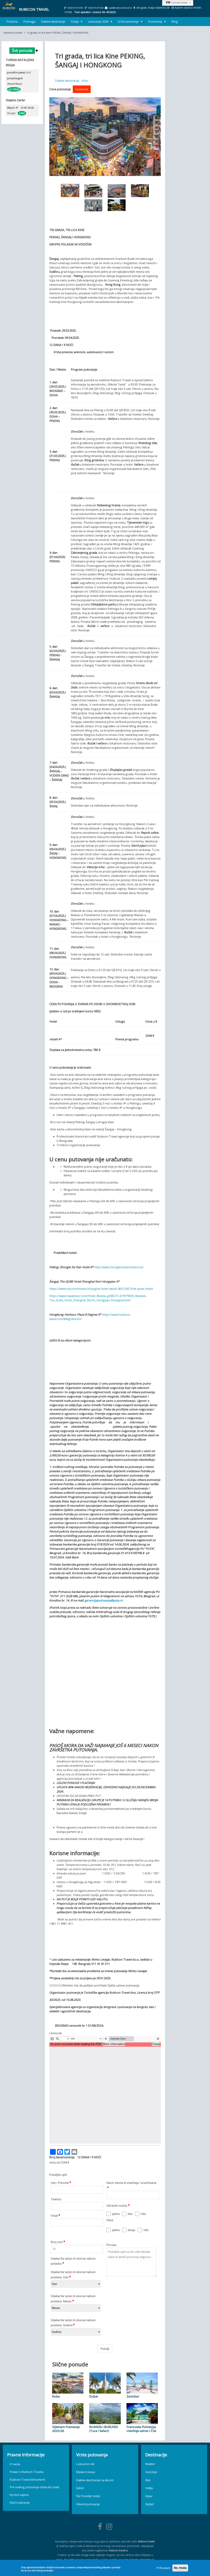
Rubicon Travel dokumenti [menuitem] (27, 2478)
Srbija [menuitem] (75, 22)
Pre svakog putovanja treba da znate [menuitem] (34, 2486)
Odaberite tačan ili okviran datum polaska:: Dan (73, 2274)
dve (130, 2214)
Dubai (92, 2396)
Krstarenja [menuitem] (155, 22)
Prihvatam (163, 2568)
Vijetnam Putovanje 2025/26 (64, 2427)
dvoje (131, 2230)
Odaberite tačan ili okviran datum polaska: (73, 2261)
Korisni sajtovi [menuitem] (19, 2494)
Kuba (55, 2396)
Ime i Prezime (60, 2183)
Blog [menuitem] (174, 22)
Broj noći (57, 2242)
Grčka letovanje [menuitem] (129, 22)
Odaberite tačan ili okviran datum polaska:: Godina (73, 2322)
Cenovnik (81, 89)
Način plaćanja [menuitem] (20, 2501)
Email (54, 2216)
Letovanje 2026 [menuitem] (99, 22)
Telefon (56, 2199)
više (143, 2214)
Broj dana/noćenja (61, 2157)
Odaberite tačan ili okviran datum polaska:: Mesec (73, 2298)
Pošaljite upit (58, 2175)
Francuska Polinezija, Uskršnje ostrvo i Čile (139, 2427)
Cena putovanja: (60, 89)
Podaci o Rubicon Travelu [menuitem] (27, 2470)
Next (157, 156)
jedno (116, 2230)
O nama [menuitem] (15, 2463)
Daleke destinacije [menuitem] (53, 22)
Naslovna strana (12, 32)
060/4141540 (96, 7)
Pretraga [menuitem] (29, 22)
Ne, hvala (180, 2567)
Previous (53, 156)
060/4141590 (76, 7)
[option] (105, 136)
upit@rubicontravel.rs (121, 7)
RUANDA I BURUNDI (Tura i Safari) (102, 2427)
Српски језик (177, 3)
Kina (85, 81)
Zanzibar (132, 2396)
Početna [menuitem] (12, 22)
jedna (116, 2214)
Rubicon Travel (32, 9)
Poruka (111, 2245)
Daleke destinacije (67, 81)
